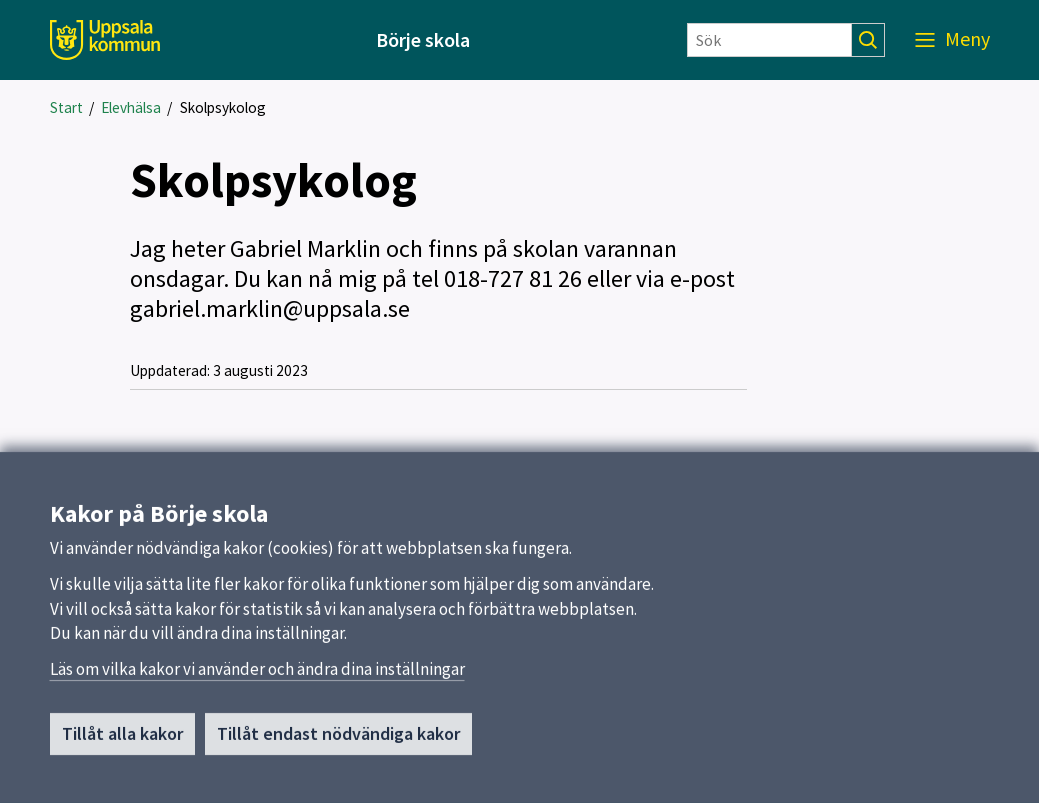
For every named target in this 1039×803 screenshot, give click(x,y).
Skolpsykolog (223, 107)
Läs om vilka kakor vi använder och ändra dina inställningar (257, 675)
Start (66, 107)
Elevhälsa (131, 107)
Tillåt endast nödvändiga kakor (338, 739)
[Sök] (769, 40)
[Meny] (952, 40)
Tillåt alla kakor (122, 739)
